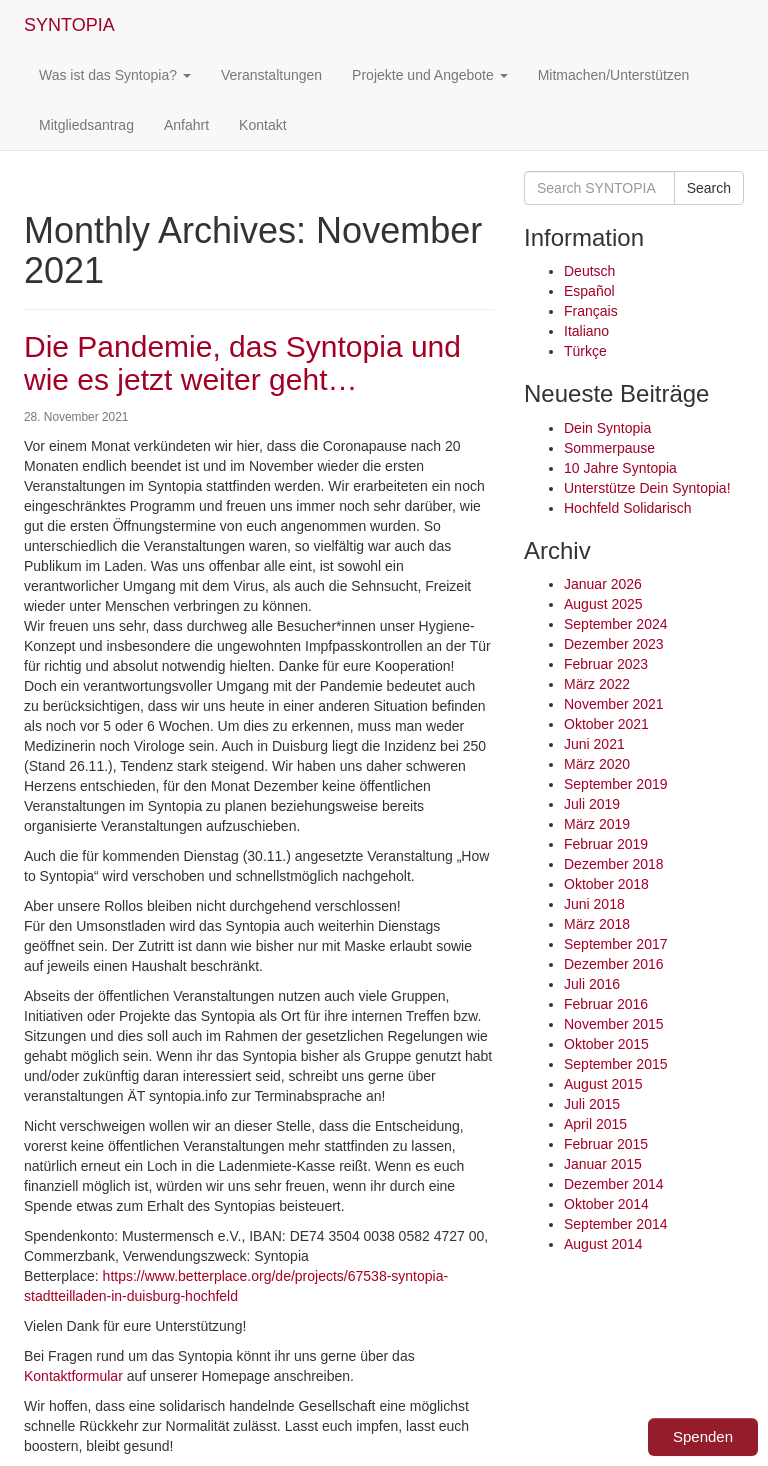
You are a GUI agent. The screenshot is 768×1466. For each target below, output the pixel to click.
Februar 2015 (606, 1144)
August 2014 (603, 1244)
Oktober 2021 (606, 724)
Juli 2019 (592, 804)
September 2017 (616, 944)
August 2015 (603, 1084)
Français (591, 311)
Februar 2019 (606, 844)
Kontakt (262, 125)
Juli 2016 (592, 984)
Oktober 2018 (606, 884)
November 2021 (614, 704)
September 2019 (616, 784)
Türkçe (585, 351)
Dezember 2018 (614, 864)
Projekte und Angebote (430, 75)
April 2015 (595, 1124)
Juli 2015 (592, 1104)
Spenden (703, 1436)
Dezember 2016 (614, 964)
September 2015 (616, 1064)
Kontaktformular (73, 1376)
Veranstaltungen (271, 75)
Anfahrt (186, 125)
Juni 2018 (594, 904)
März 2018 (597, 924)
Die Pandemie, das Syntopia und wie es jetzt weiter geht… (242, 363)
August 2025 (603, 604)
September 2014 (616, 1224)
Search (709, 188)
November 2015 (614, 1024)
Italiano (586, 331)
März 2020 (597, 764)
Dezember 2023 (614, 644)
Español (589, 291)
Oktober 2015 (606, 1044)
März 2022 (597, 684)
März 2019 (597, 824)
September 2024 (616, 624)
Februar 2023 (606, 664)
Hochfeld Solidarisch (628, 508)
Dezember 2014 (614, 1184)
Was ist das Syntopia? (115, 75)
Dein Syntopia (607, 428)
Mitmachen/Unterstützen (614, 75)
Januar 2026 (603, 584)
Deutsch (589, 271)
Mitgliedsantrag (86, 125)
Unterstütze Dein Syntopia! (647, 488)
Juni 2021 (594, 744)
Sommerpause (609, 448)
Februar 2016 (606, 1004)
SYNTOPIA (69, 25)
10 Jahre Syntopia (620, 468)
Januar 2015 (603, 1164)
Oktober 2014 (606, 1204)
